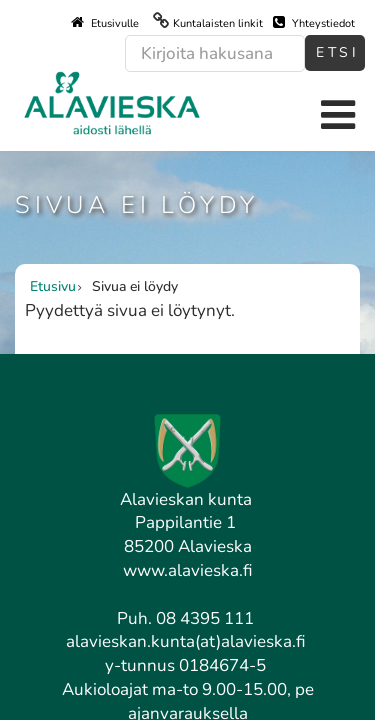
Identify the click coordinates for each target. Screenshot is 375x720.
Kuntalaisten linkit (218, 23)
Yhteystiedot (314, 23)
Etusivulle (105, 23)
